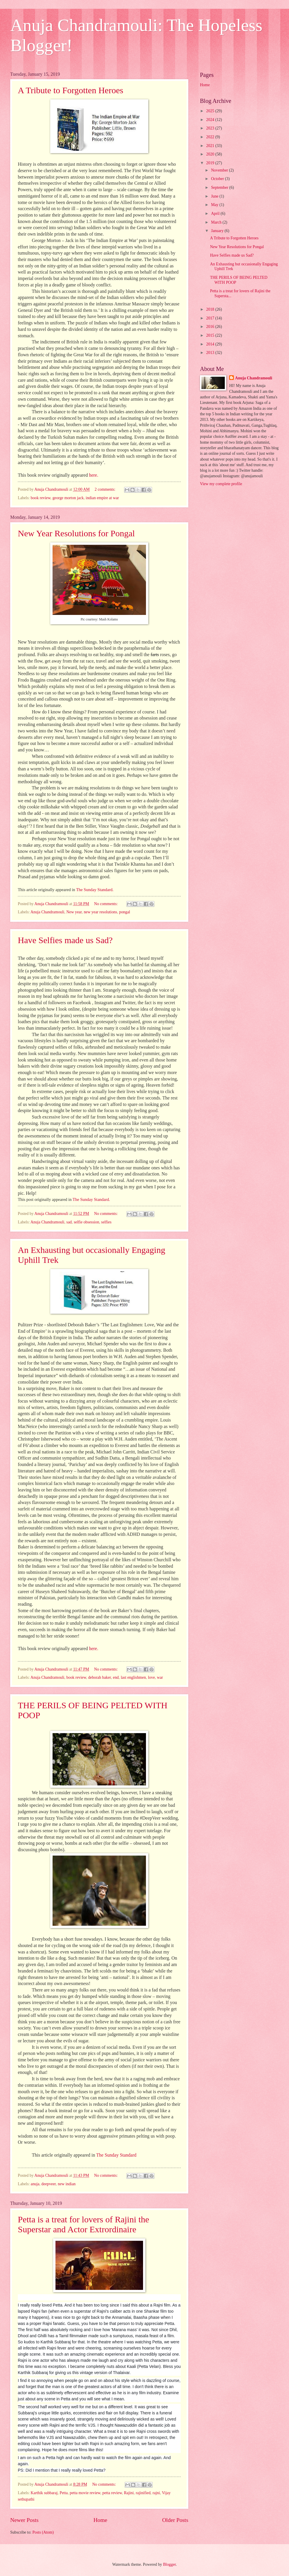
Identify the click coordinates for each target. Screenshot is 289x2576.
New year (74, 912)
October (218, 179)
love (151, 1677)
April (216, 213)
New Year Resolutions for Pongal (76, 533)
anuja (35, 2184)
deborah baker (99, 1677)
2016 (210, 326)
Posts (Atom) (43, 2532)
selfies (106, 1222)
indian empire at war (102, 498)
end (116, 1677)
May (215, 205)
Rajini (129, 2493)
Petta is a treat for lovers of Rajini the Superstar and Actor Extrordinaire (83, 2224)
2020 (210, 154)
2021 (210, 146)
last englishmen (133, 1677)
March (216, 222)
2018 (210, 309)
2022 (210, 137)
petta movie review (85, 2493)
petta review (112, 2493)
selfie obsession (86, 1222)
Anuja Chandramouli (47, 912)
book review (41, 498)
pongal (124, 912)
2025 (210, 111)
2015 (210, 335)
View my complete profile (221, 484)
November (220, 170)
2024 (210, 119)
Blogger (169, 2564)
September (220, 187)
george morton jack (68, 498)
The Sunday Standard (116, 2155)
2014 (210, 344)
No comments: (106, 904)
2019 (210, 163)
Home (100, 2520)
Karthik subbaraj (44, 2493)
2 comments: (105, 489)
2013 (210, 352)
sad (69, 1222)
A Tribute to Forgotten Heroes (70, 90)
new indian (67, 2184)
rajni (156, 2493)
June (215, 196)
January (217, 231)
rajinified (143, 2493)
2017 (210, 318)
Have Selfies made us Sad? (65, 940)
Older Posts (175, 2520)
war (160, 1677)
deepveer (48, 2184)
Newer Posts (24, 2520)
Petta (64, 2493)
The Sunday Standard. (95, 889)
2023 (210, 128)
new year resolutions (100, 912)
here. (93, 475)
